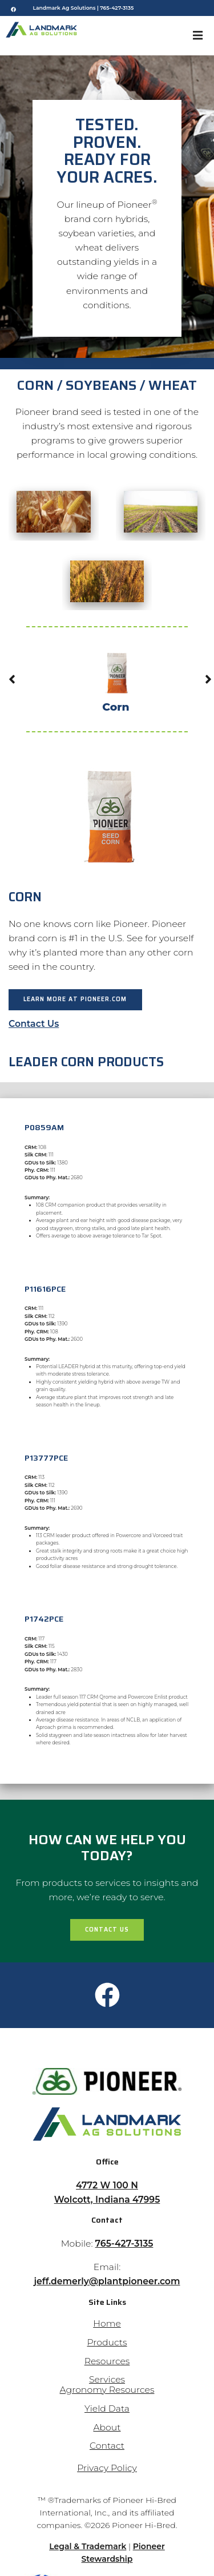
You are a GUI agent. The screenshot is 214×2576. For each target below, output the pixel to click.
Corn (116, 678)
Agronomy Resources (107, 2389)
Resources (107, 2361)
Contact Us (34, 1023)
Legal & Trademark (87, 2546)
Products (107, 2342)
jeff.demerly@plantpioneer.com (107, 2281)
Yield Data (107, 2408)
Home (107, 2323)
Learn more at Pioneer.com (75, 999)
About (106, 2427)
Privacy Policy (107, 2467)
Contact (107, 2445)
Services (107, 2379)
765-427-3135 (117, 8)
